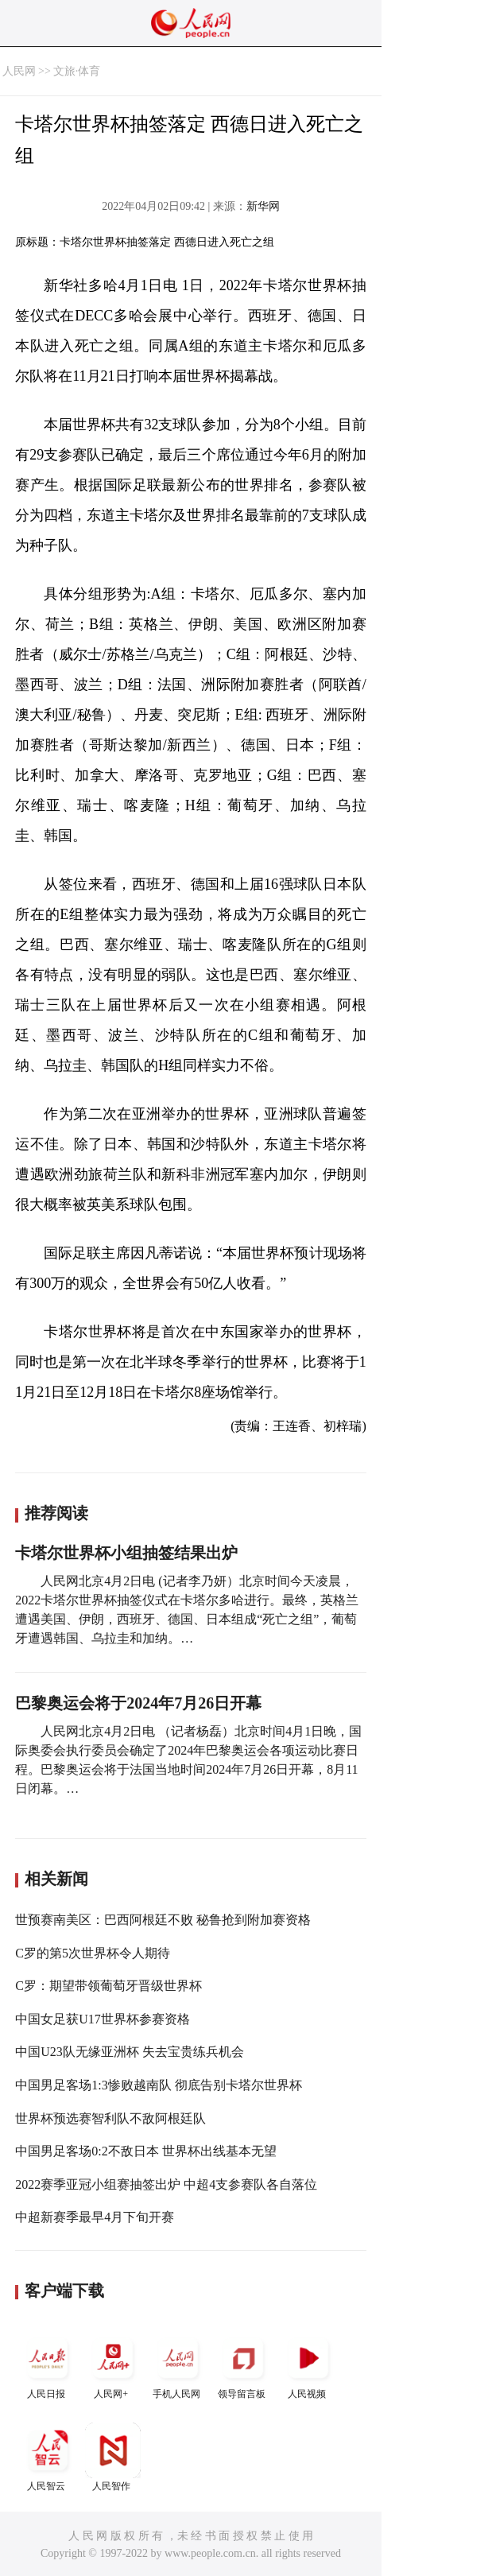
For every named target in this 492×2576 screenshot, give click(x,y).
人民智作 (113, 2457)
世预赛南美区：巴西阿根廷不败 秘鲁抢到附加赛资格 (163, 1919)
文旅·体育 (77, 71)
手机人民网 (178, 2364)
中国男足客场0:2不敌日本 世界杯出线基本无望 (145, 2151)
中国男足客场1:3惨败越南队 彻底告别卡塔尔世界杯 (158, 2085)
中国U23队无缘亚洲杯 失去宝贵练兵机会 (129, 2051)
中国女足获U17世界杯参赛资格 (102, 2019)
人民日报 (48, 2364)
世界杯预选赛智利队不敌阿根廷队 (110, 2118)
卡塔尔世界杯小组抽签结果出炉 (126, 1553)
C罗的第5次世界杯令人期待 (92, 1953)
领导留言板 (243, 2364)
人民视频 (308, 2364)
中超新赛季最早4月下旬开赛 (94, 2217)
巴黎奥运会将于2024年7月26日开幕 (138, 1703)
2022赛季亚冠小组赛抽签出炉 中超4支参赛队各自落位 (166, 2184)
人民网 (19, 71)
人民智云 (48, 2457)
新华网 (263, 206)
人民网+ (113, 2364)
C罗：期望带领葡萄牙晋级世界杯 (108, 1985)
